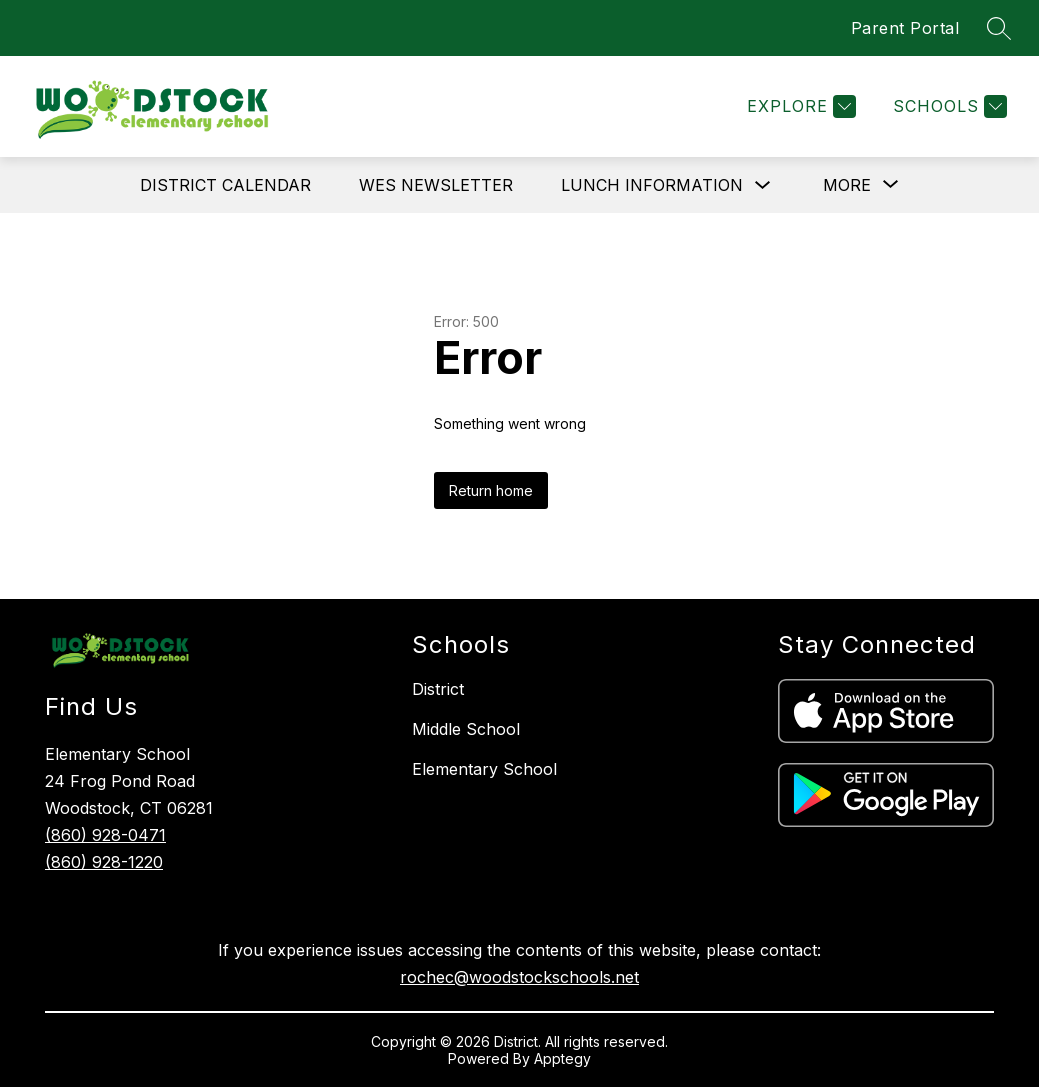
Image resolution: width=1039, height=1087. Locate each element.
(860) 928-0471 (105, 835)
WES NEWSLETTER (436, 185)
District (438, 689)
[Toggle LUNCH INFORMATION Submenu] (763, 185)
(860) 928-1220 (104, 862)
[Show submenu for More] (847, 185)
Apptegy (562, 1058)
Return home (491, 490)
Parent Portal (905, 28)
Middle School (466, 729)
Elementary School (484, 769)
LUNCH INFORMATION (652, 185)
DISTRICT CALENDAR (225, 185)
